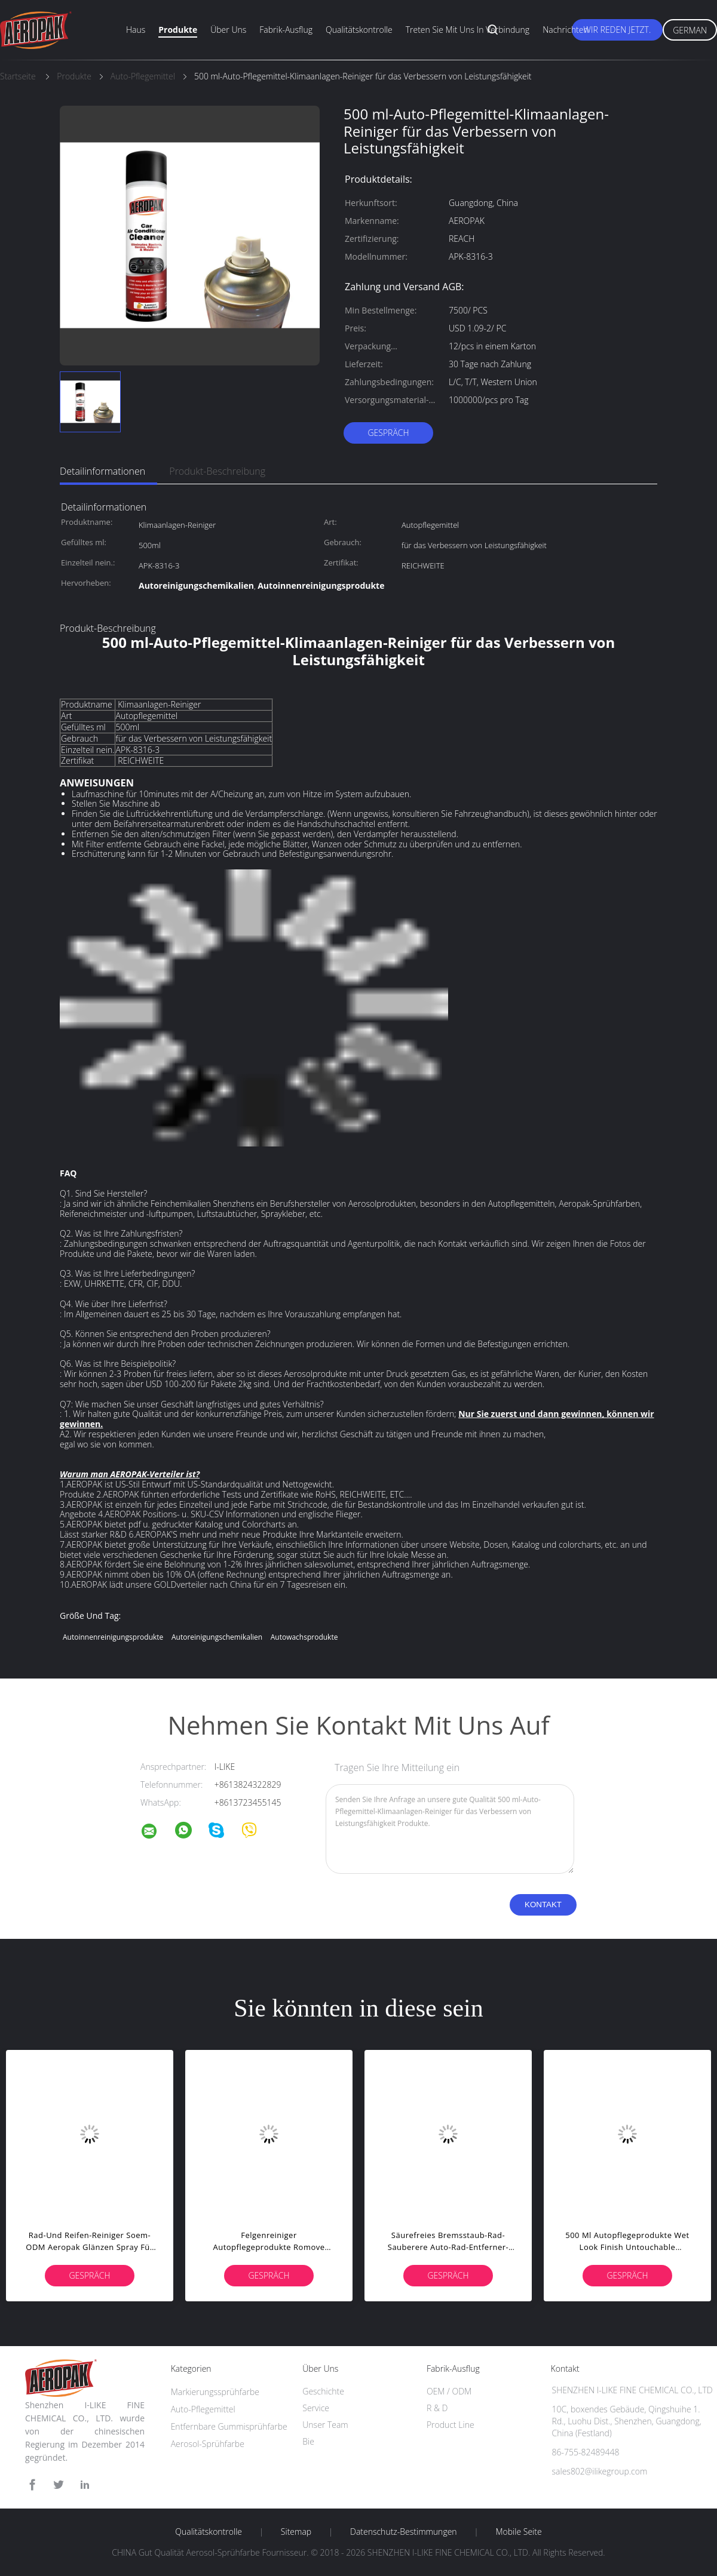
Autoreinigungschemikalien (216, 1637)
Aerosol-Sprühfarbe (207, 2443)
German (690, 30)
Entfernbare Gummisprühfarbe (229, 2426)
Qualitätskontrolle (359, 29)
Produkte (177, 29)
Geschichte (323, 2391)
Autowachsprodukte (304, 1637)
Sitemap (296, 2532)
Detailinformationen (102, 471)
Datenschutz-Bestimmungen (403, 2532)
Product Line (450, 2424)
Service (315, 2408)
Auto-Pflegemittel (203, 2409)
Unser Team (325, 2424)
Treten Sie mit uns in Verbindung (468, 29)
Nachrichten (566, 29)
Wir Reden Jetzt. (617, 29)
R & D (437, 2408)
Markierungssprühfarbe (215, 2391)
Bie (308, 2441)
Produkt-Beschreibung (217, 471)
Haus (135, 29)
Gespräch (388, 432)
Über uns (228, 29)
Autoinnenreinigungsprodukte (113, 1637)
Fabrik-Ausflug (285, 29)
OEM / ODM (449, 2391)
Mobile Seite (518, 2532)
